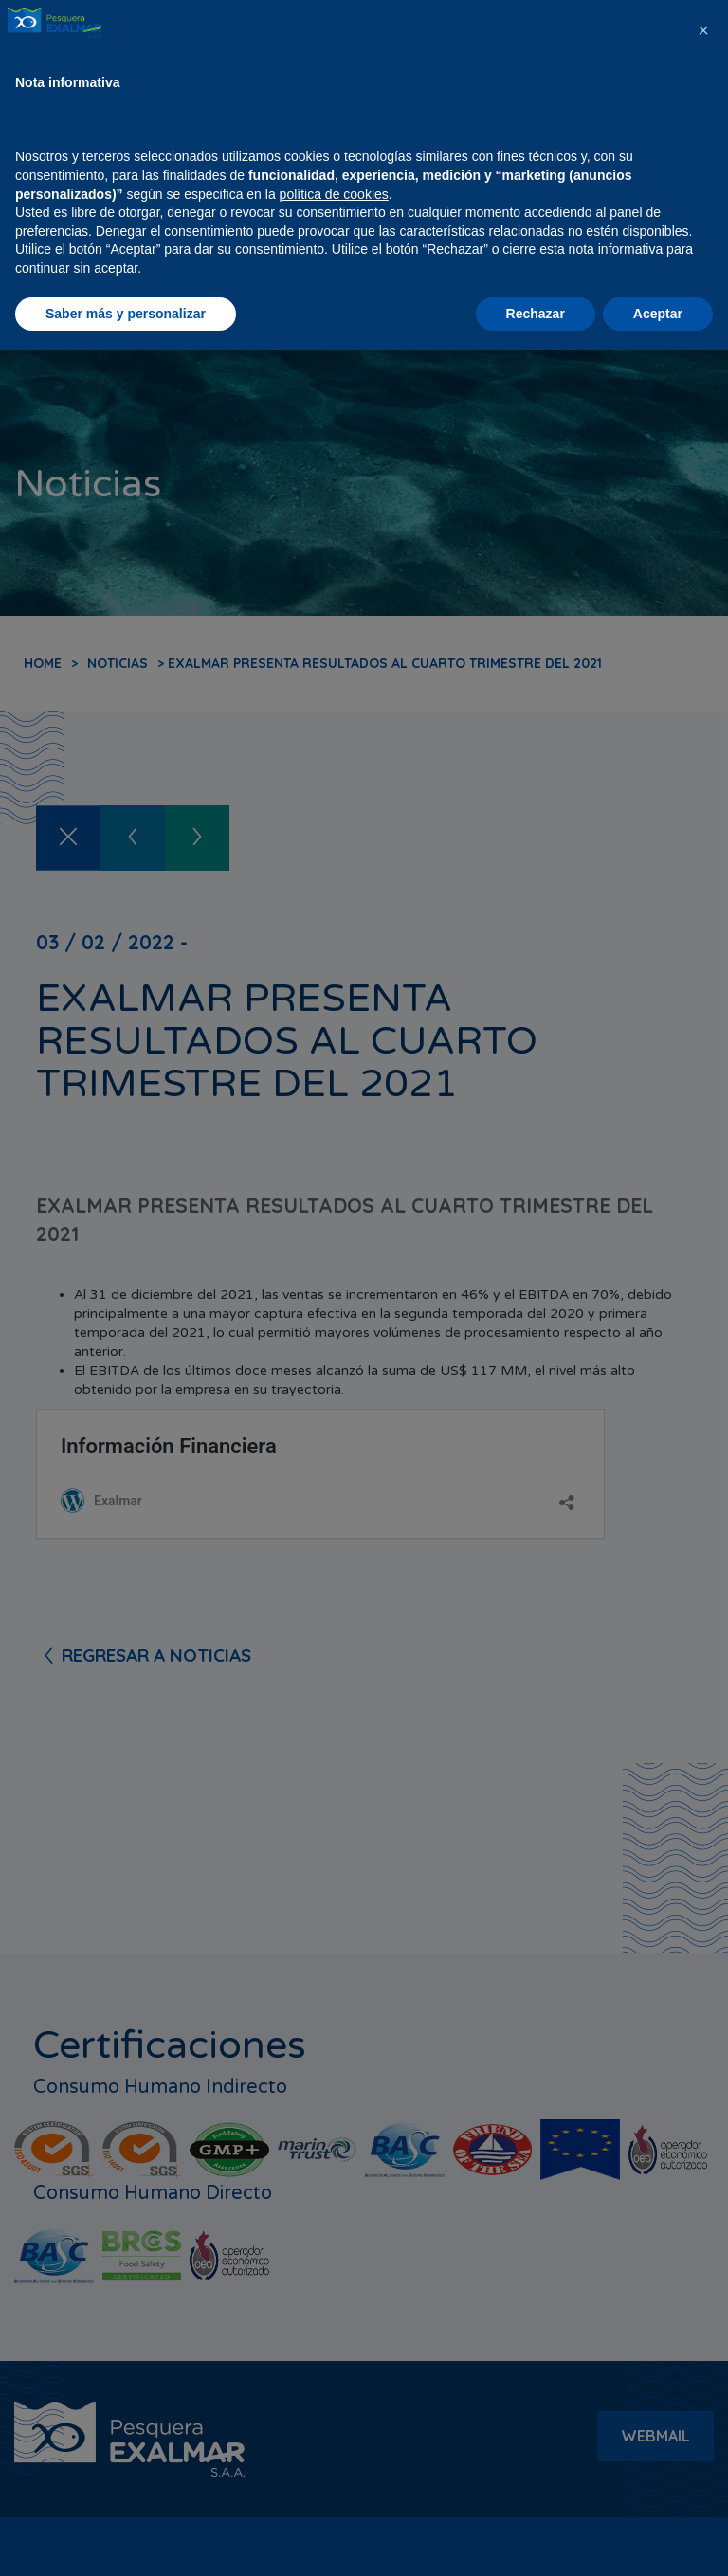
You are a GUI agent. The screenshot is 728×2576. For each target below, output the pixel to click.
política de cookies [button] (334, 2419)
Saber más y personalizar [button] (126, 2539)
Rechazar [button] (535, 2539)
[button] (703, 2257)
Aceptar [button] (657, 2539)
